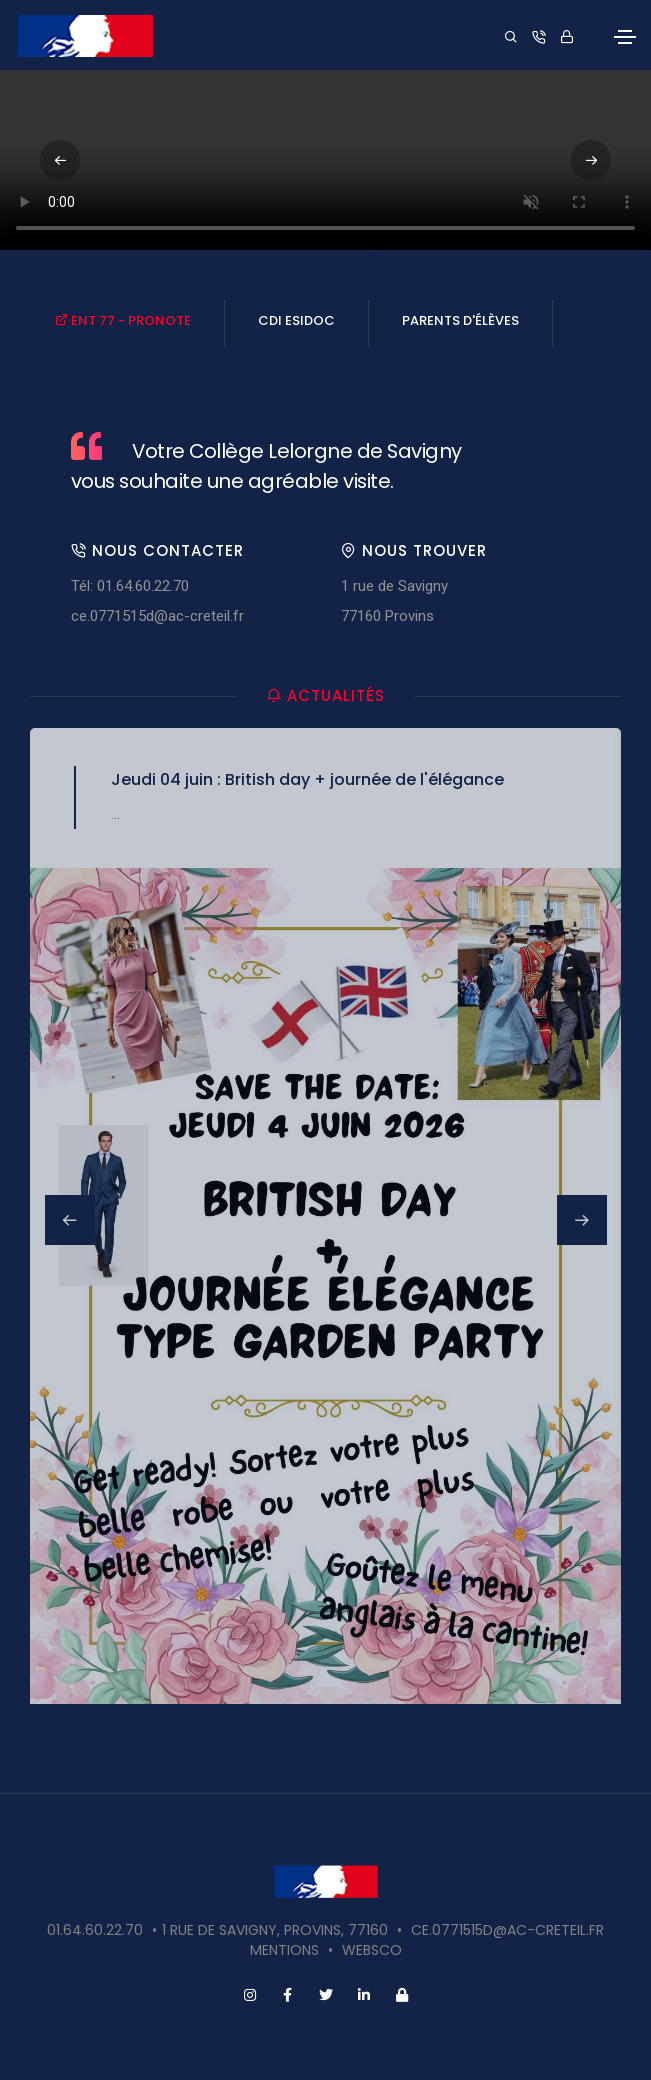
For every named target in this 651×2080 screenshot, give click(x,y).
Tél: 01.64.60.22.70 (130, 586)
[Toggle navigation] (625, 37)
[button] (591, 160)
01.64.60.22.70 (95, 1930)
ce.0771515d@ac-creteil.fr (157, 616)
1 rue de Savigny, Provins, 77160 (275, 1930)
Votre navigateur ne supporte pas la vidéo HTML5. (325, 160)
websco (372, 1950)
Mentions (284, 1950)
